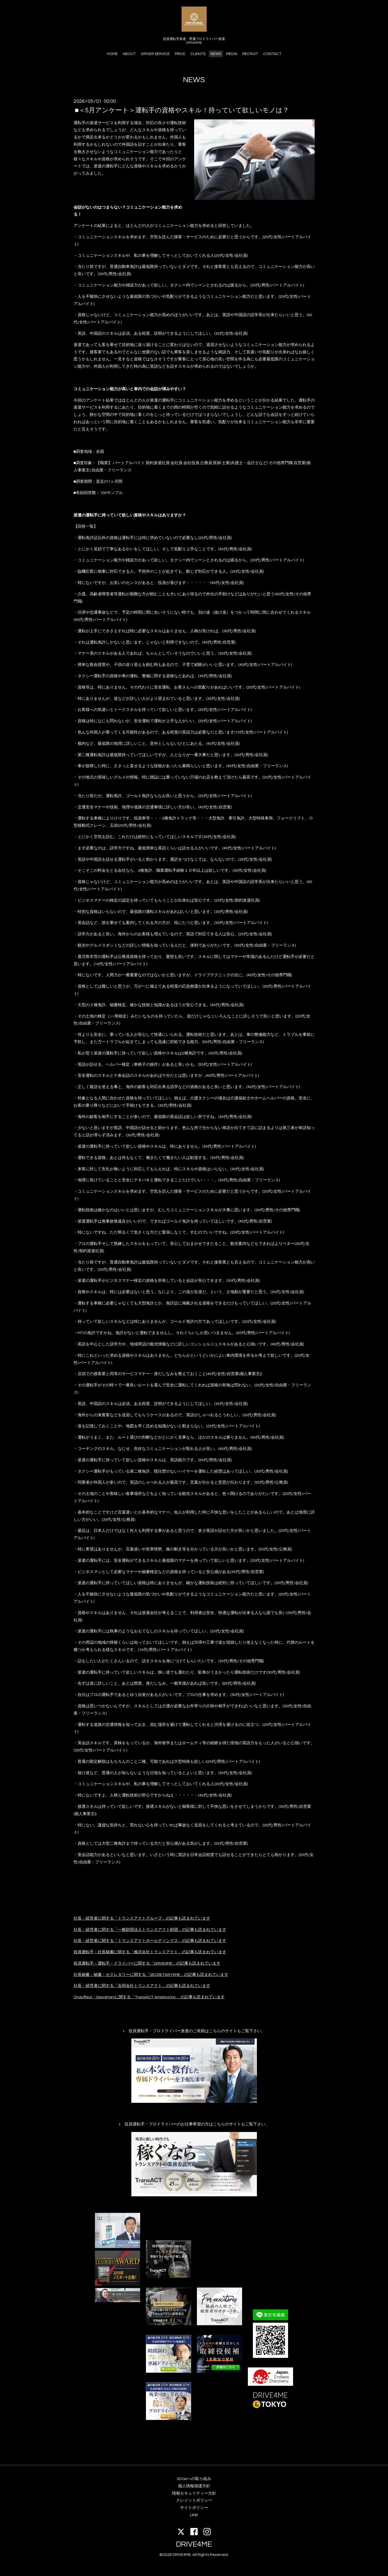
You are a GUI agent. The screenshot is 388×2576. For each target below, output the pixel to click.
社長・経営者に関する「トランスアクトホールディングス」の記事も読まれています (150, 1941)
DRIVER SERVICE (155, 54)
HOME (112, 54)
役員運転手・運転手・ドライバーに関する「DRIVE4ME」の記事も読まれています (147, 1963)
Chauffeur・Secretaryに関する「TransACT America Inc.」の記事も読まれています (149, 1997)
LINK (194, 2515)
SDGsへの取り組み (194, 2479)
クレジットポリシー (194, 2500)
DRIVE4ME (194, 2544)
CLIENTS (197, 54)
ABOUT (129, 54)
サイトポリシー (194, 2508)
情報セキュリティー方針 (194, 2493)
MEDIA (231, 54)
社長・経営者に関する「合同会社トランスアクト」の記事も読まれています (142, 1986)
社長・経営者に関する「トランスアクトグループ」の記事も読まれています (142, 1918)
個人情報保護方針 (194, 2486)
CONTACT (272, 54)
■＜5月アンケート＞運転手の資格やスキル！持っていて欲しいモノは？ (182, 110)
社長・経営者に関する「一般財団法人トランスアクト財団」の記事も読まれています (150, 1930)
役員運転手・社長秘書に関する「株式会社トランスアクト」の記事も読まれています (150, 1952)
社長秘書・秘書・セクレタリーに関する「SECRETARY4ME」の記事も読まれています (151, 1975)
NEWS (215, 54)
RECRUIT (250, 54)
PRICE (180, 54)
